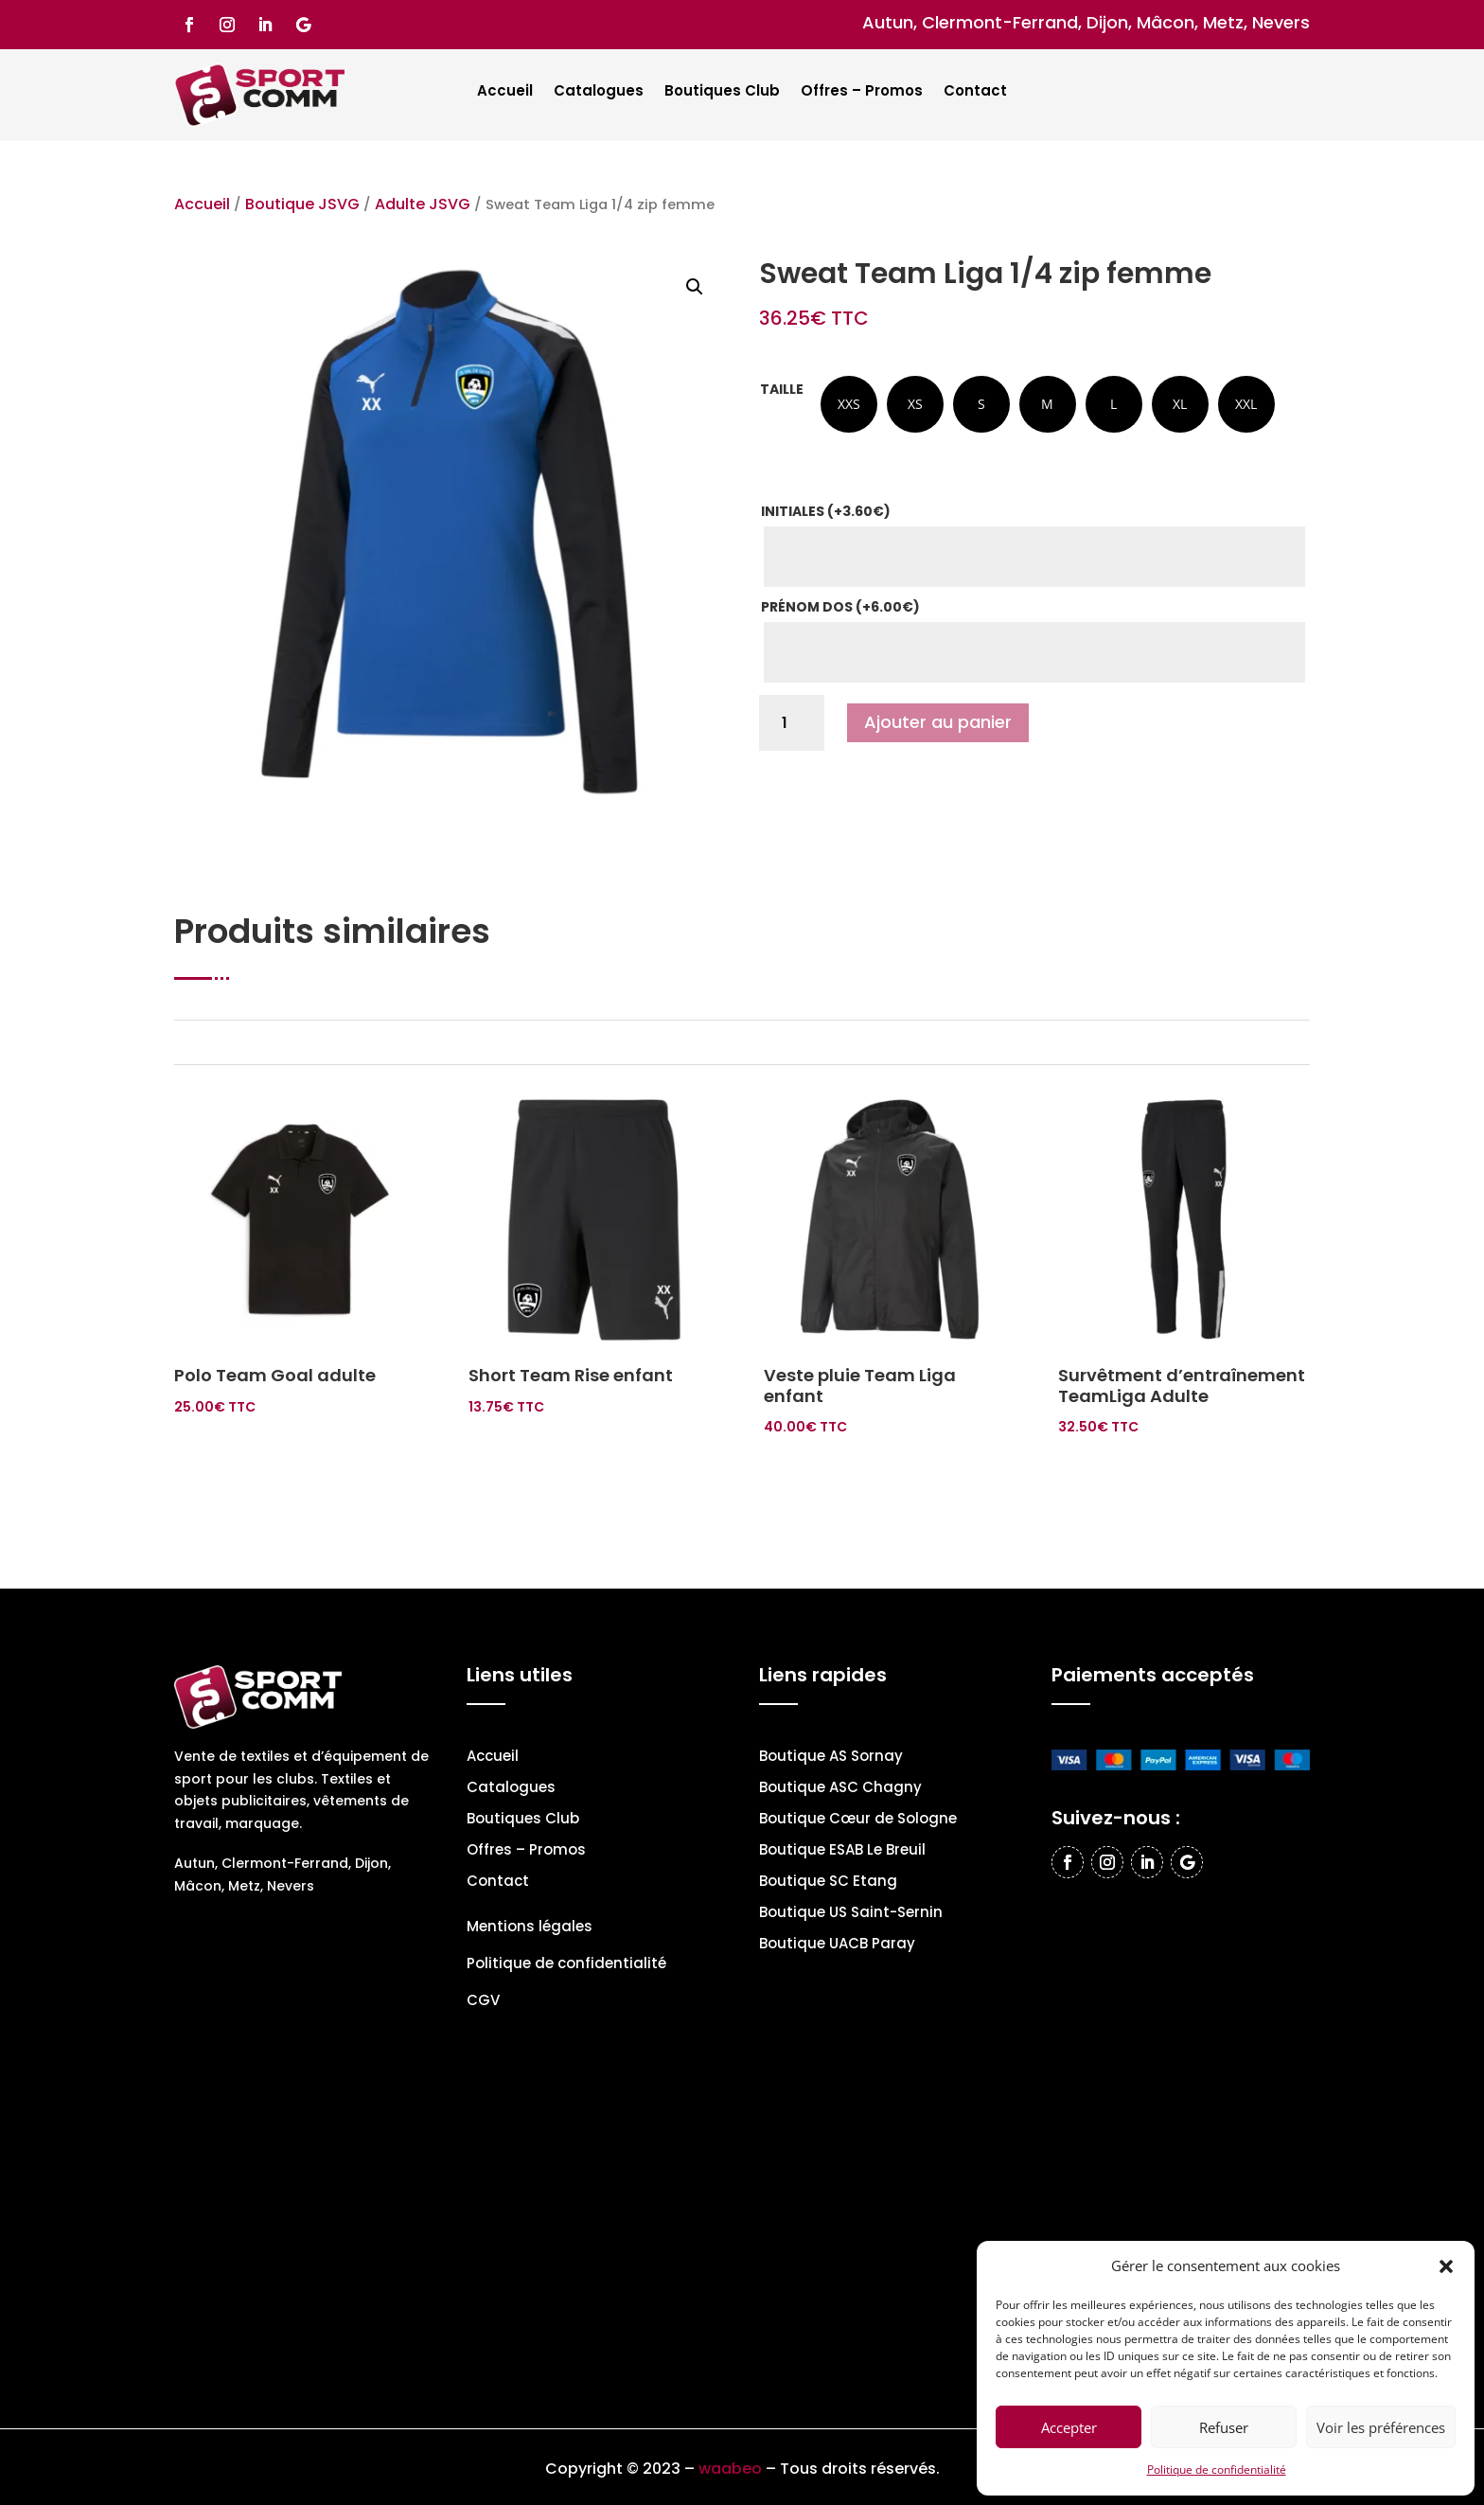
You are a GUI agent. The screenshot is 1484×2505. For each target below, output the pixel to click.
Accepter (1069, 2427)
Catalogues (599, 92)
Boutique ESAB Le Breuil (842, 1851)
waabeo (730, 2468)
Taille (782, 389)
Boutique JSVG (302, 204)
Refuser (1223, 2427)
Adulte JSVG (422, 204)
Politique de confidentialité (1216, 2469)
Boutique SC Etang (828, 1882)
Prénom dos (840, 606)
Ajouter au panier (938, 722)
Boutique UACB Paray (837, 1945)
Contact (975, 92)
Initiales (826, 511)
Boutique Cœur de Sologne (858, 1820)
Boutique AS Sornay (831, 1758)
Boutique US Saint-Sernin (851, 1914)
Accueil (505, 92)
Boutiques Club (722, 92)
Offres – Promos (862, 92)
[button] (1446, 2266)
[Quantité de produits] (791, 723)
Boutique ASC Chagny (840, 1789)
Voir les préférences (1380, 2427)
